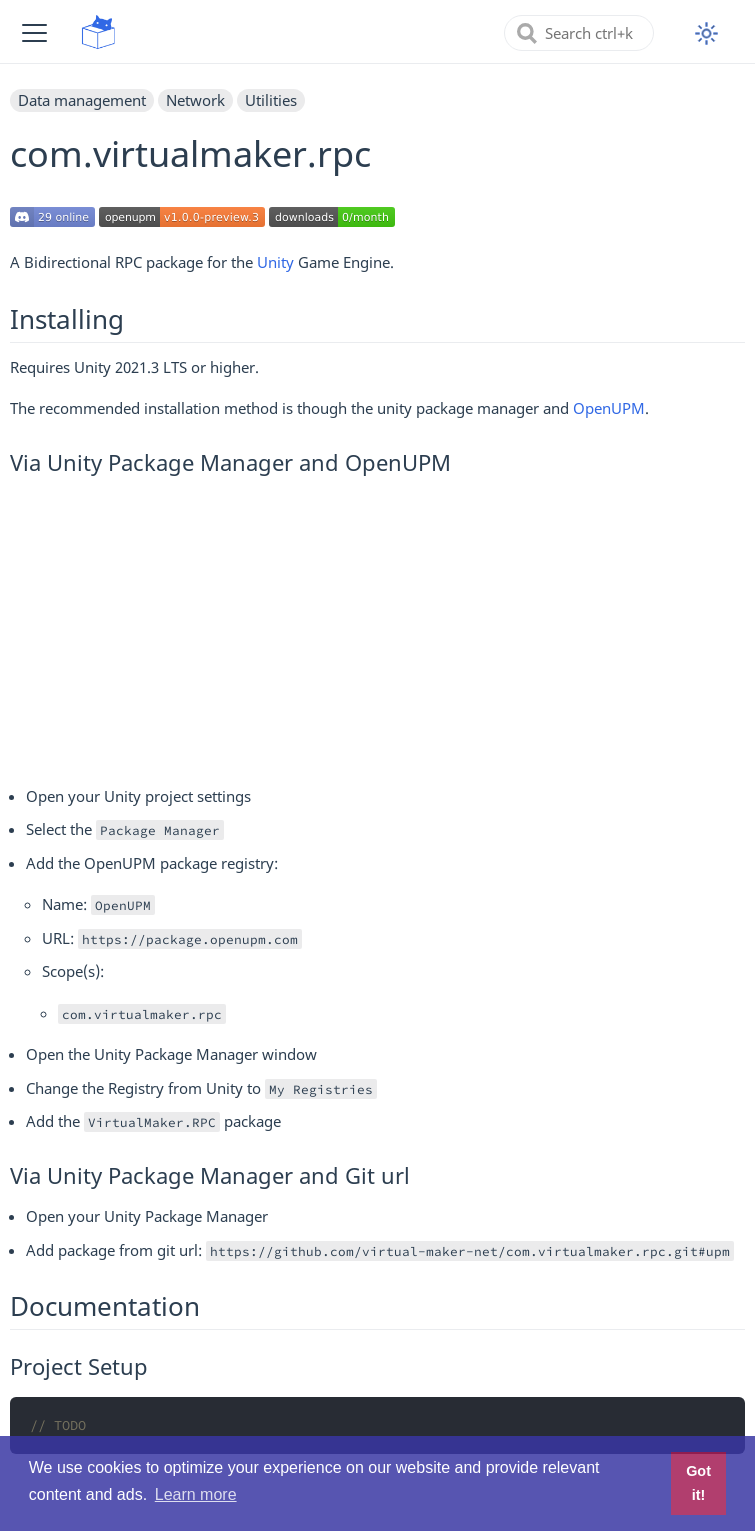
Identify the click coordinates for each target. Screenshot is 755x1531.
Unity (275, 262)
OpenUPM (609, 408)
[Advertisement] (377, 628)
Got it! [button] (698, 1483)
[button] (34, 32)
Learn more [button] (196, 1494)
